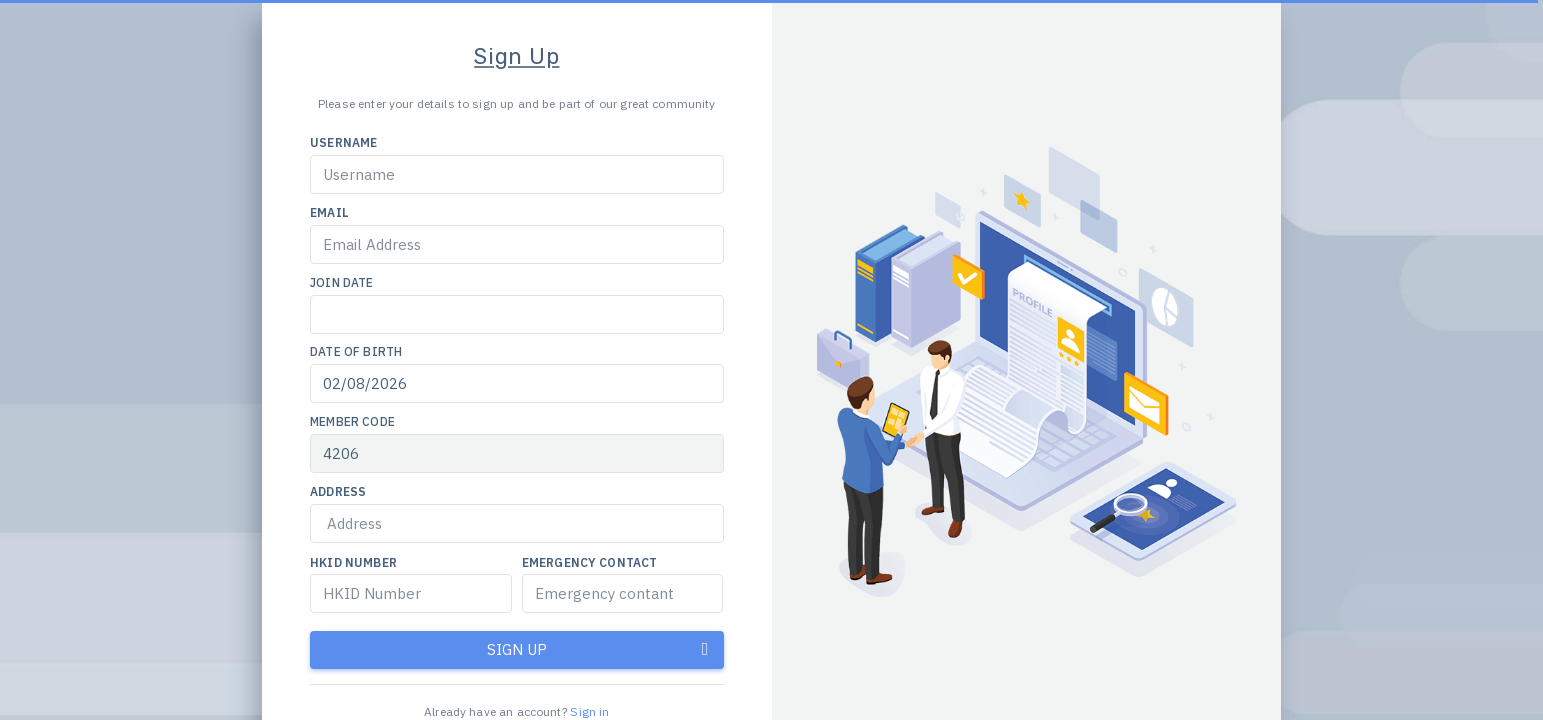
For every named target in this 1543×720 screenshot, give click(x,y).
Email (329, 212)
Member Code (352, 421)
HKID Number (353, 562)
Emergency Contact (590, 562)
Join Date (341, 282)
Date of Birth (356, 351)
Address (338, 491)
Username (343, 142)
